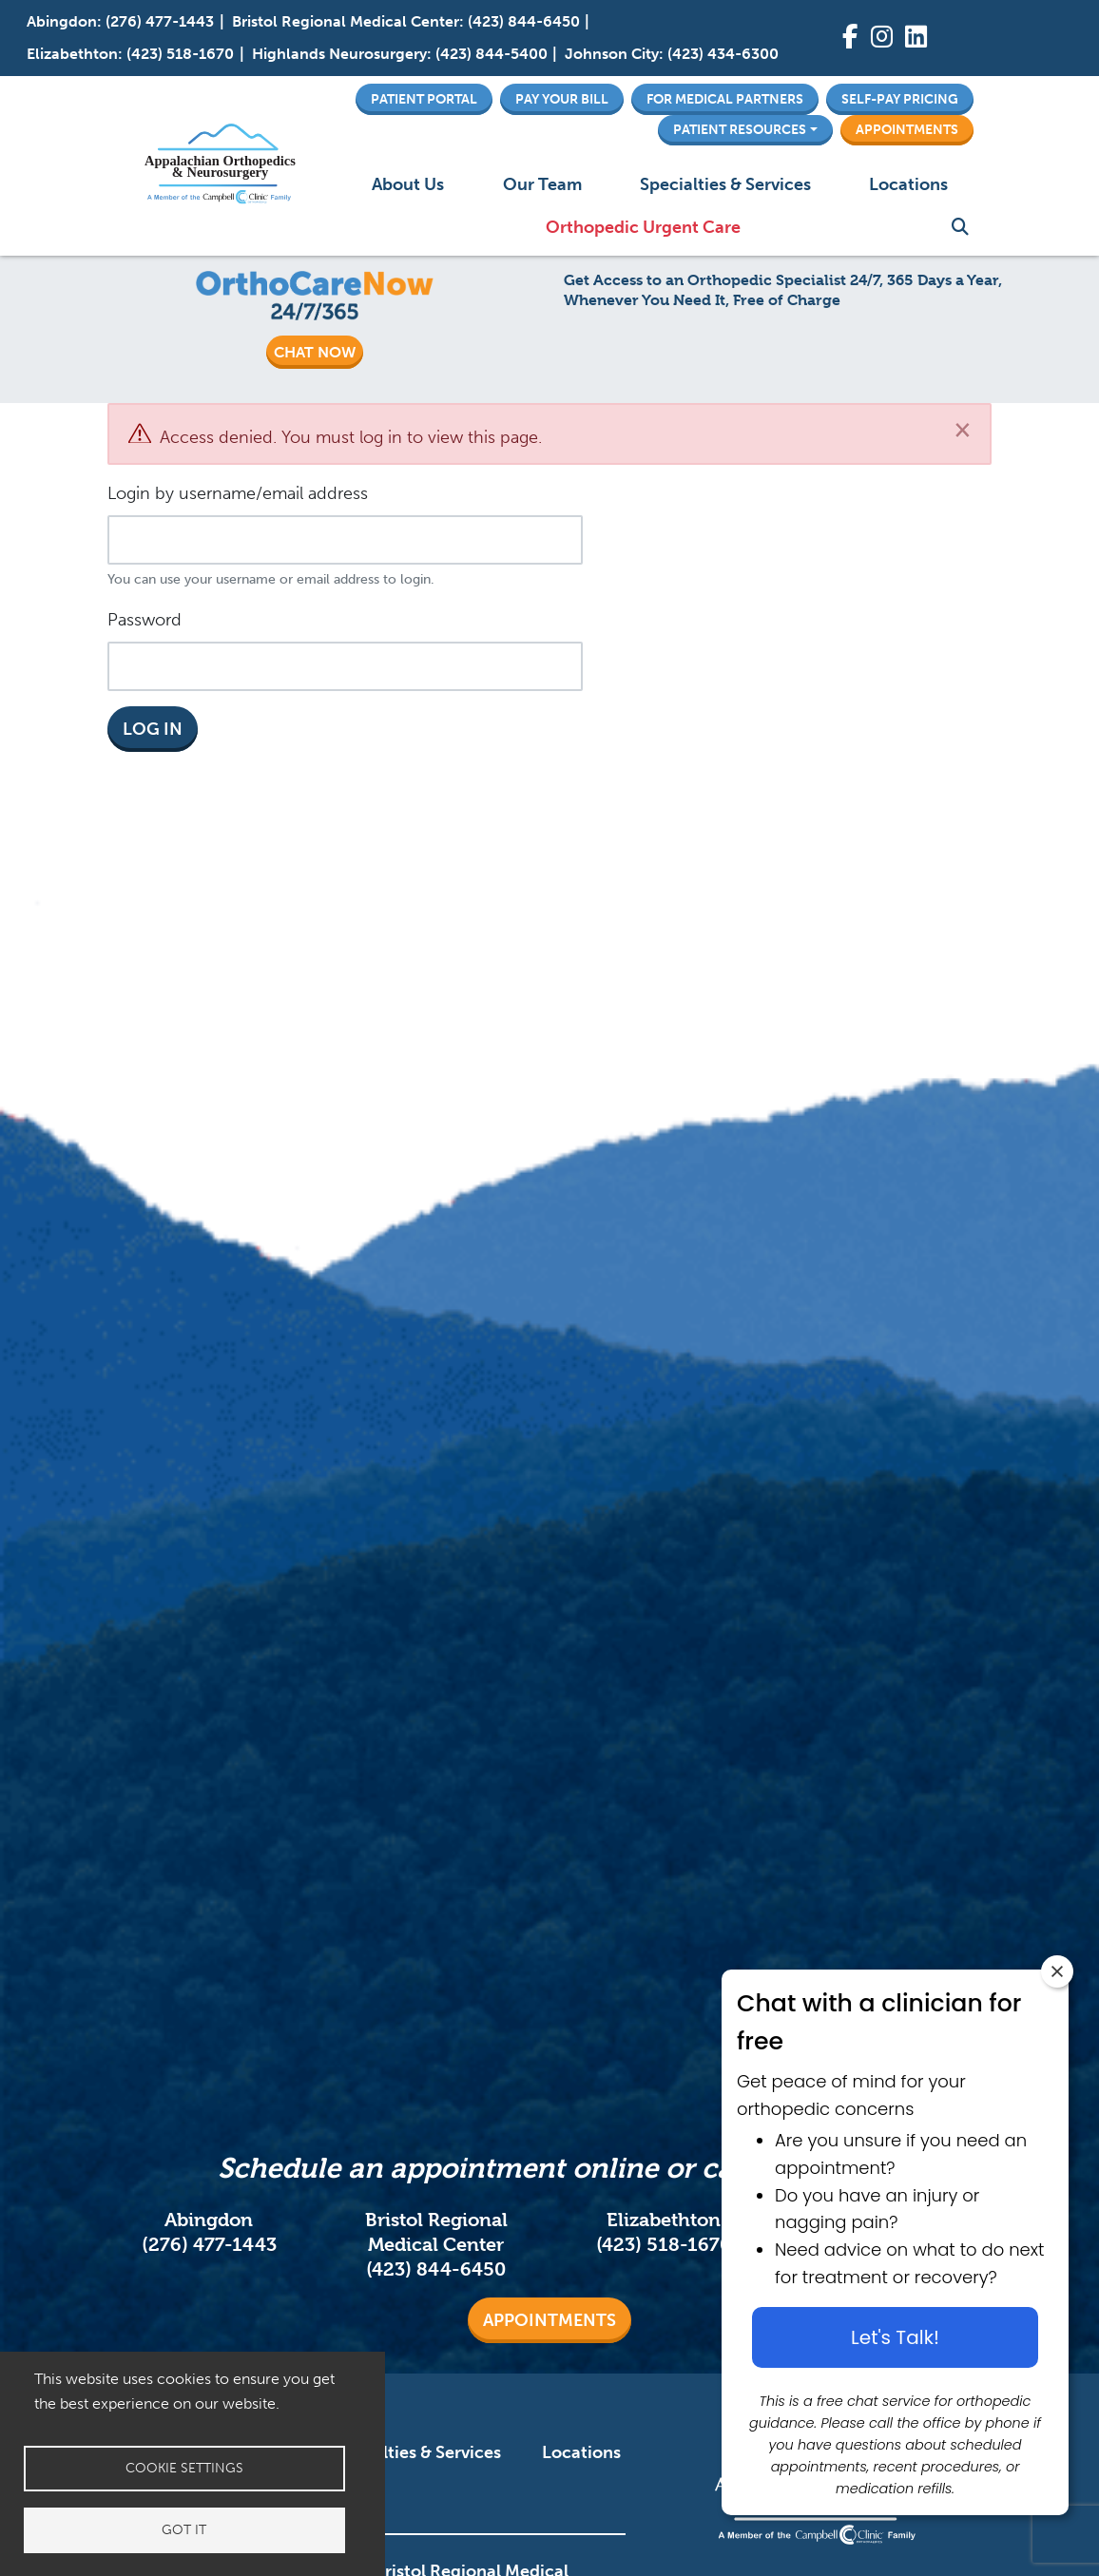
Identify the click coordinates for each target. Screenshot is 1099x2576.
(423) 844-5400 (491, 54)
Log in (153, 729)
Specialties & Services (725, 184)
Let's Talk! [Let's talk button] (895, 2337)
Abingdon (62, 21)
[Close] (962, 429)
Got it (184, 2530)
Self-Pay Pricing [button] (899, 98)
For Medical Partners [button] (724, 98)
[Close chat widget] (1057, 1971)
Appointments (549, 2320)
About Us (408, 184)
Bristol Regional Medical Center (345, 21)
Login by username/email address (237, 493)
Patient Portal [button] (424, 98)
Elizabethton (72, 54)
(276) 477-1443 (160, 21)
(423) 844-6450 (524, 21)
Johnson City (612, 54)
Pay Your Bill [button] (561, 98)
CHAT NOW (315, 352)
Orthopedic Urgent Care (643, 227)
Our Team (542, 184)
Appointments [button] (907, 129)
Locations (908, 184)
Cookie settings (184, 2468)
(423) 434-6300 (723, 54)
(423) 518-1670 (180, 54)
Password (144, 619)
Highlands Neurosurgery (339, 54)
